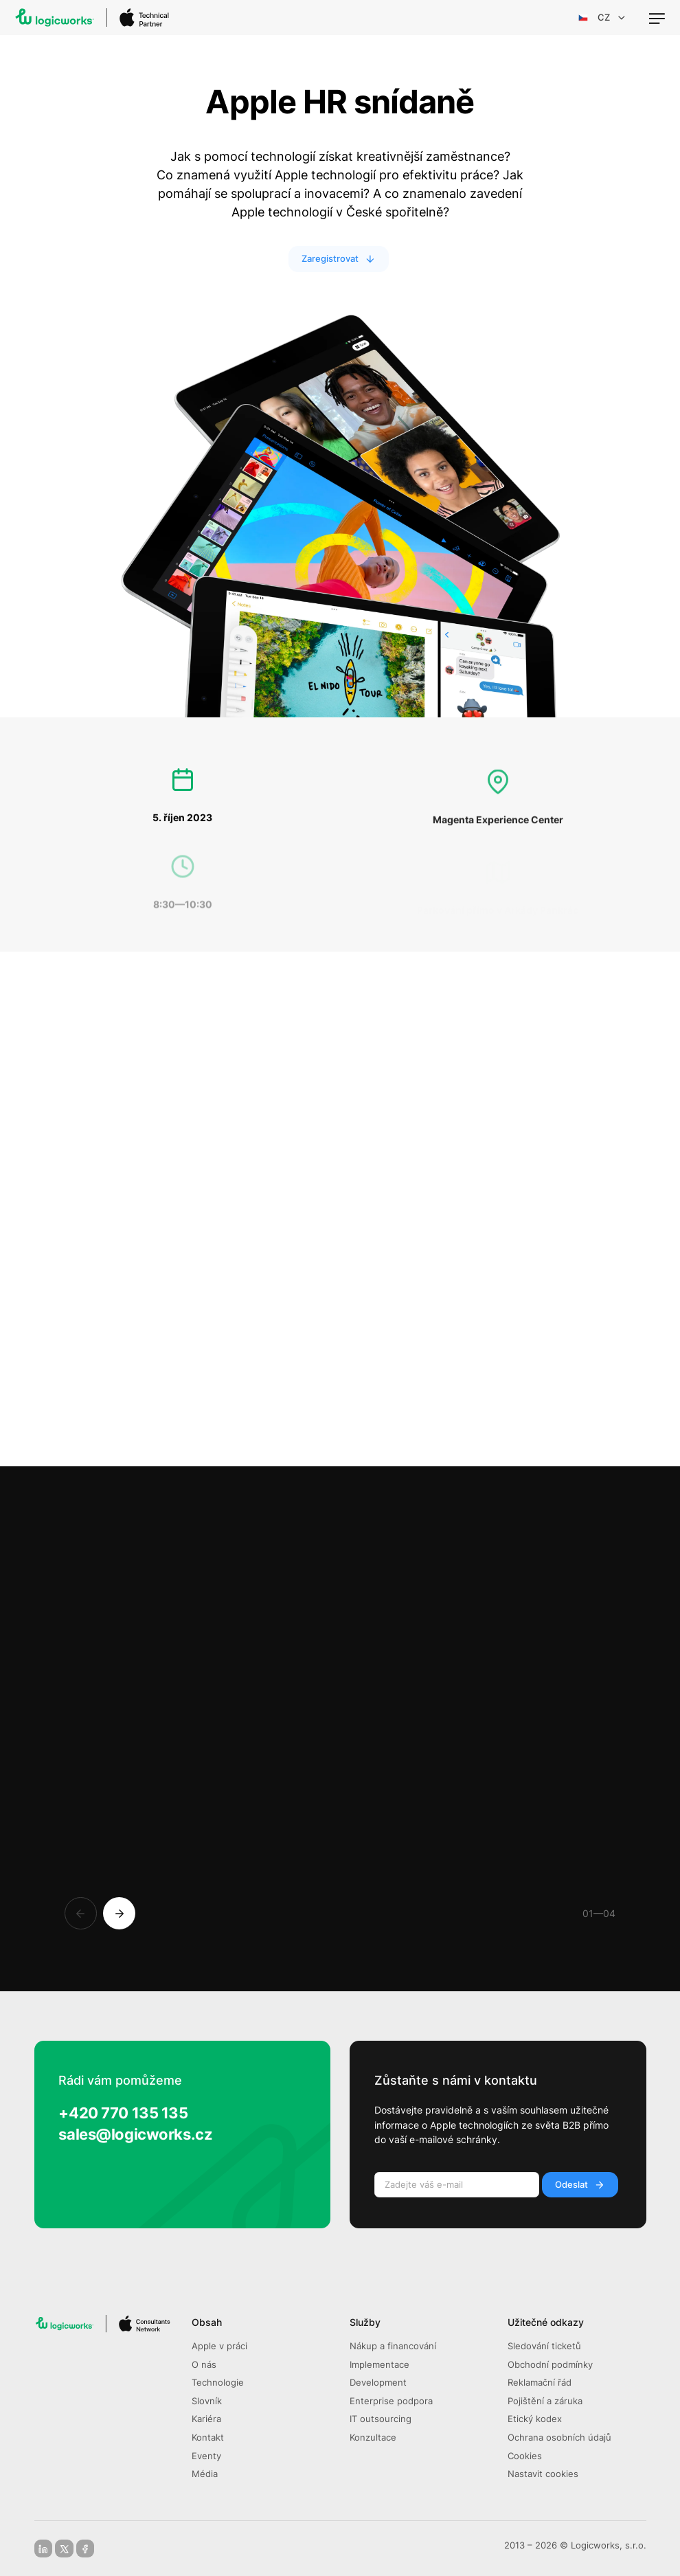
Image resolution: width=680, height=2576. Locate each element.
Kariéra (206, 2419)
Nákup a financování (393, 2346)
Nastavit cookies (543, 2474)
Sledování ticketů (544, 2346)
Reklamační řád (539, 2382)
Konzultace (373, 2437)
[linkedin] (43, 2548)
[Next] (119, 1913)
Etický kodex (535, 2419)
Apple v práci (219, 2346)
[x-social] (64, 2548)
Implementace (379, 2365)
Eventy (206, 2456)
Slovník (207, 2401)
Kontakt (208, 2437)
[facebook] (85, 2548)
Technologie (218, 2382)
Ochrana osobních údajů (559, 2437)
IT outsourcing (380, 2419)
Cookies (525, 2456)
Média (205, 2474)
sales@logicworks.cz (135, 2134)
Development (378, 2382)
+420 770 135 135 (123, 2113)
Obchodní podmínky (550, 2365)
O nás (204, 2365)
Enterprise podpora (391, 2401)
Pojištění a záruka (545, 2401)
